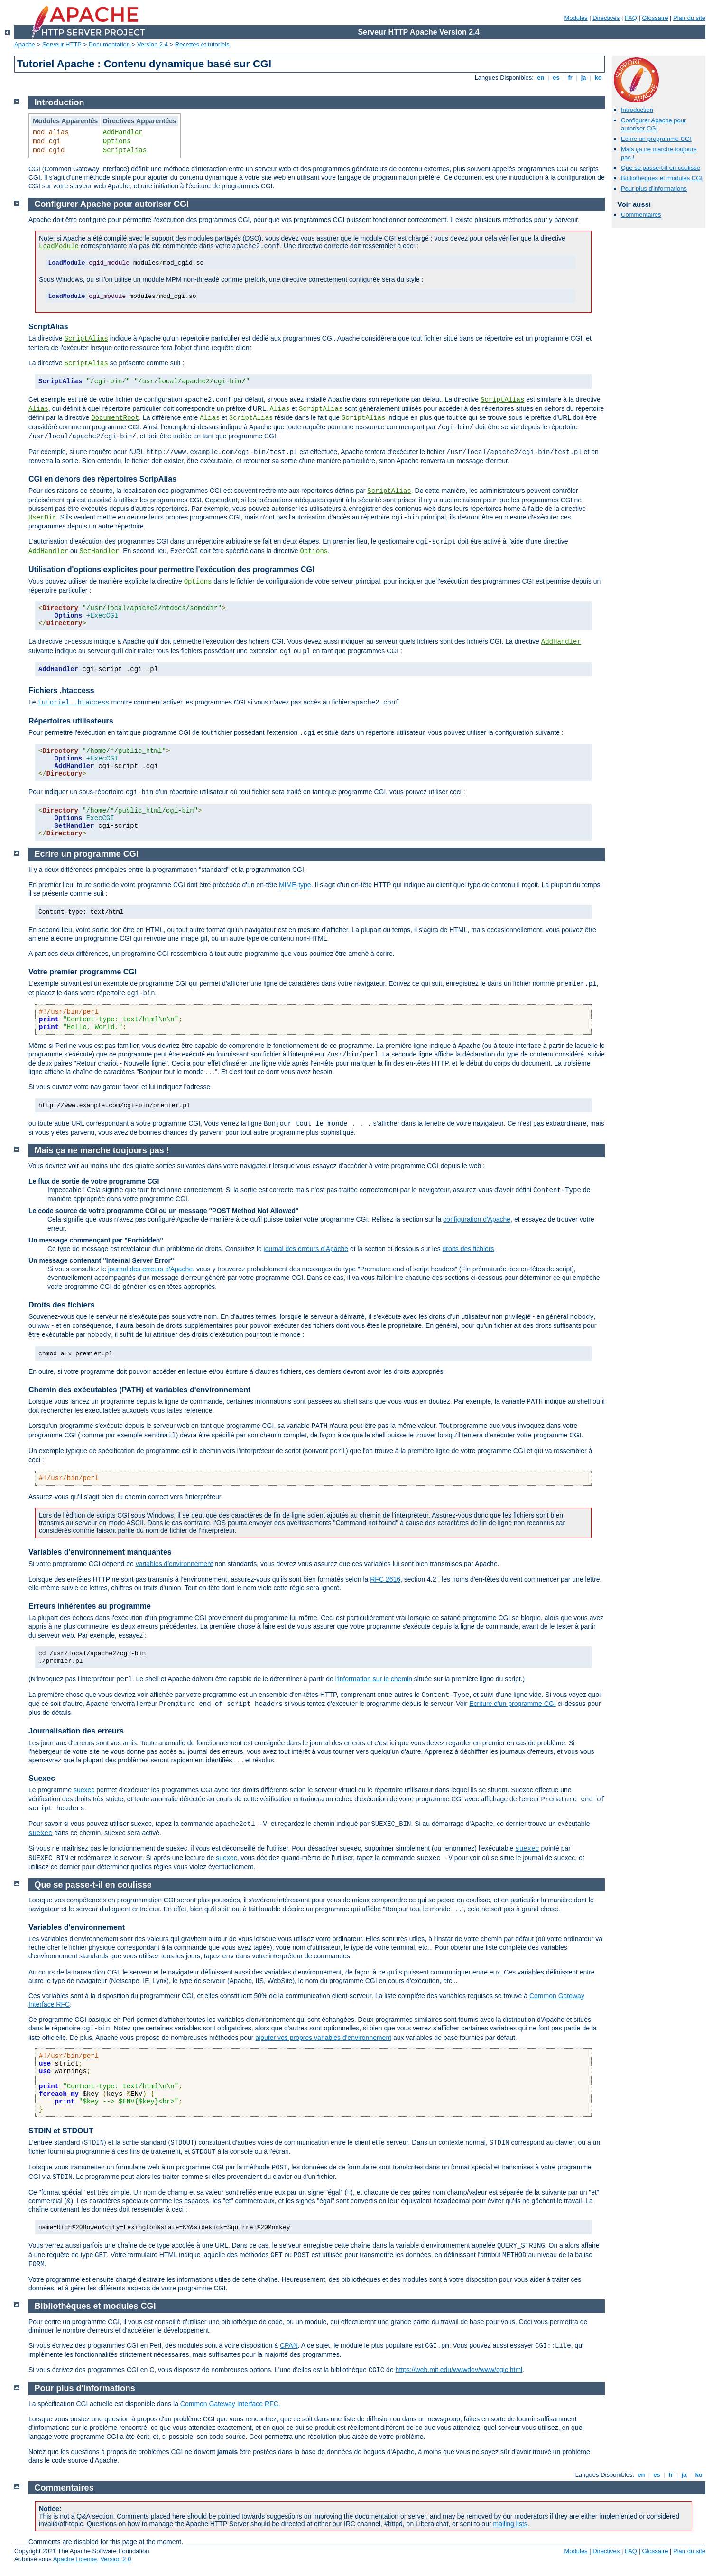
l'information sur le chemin (373, 1679)
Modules (575, 17)
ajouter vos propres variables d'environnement (323, 2037)
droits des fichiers (468, 1248)
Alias (38, 409)
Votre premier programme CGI (82, 972)
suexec (84, 1790)
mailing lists (510, 2524)
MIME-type (295, 885)
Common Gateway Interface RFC (229, 2404)
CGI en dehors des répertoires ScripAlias (102, 479)
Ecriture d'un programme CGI (512, 1703)
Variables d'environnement (76, 1927)
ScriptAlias (125, 150)
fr (570, 77)
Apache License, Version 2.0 (92, 2559)
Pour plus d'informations (654, 188)
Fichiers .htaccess (61, 690)
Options (117, 141)
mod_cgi (47, 141)
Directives (606, 17)
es (556, 77)
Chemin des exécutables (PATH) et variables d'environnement (139, 1390)
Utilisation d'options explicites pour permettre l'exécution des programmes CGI (171, 569)
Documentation (109, 44)
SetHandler (99, 551)
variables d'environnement (174, 1563)
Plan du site (689, 17)
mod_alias (51, 132)
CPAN (289, 2345)
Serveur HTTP (62, 44)
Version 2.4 (152, 44)
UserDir (42, 517)
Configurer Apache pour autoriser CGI (653, 124)
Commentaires (641, 214)
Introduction (637, 109)
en (541, 77)
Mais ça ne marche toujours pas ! (102, 1150)
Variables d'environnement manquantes (100, 1552)
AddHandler (123, 132)
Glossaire (655, 17)
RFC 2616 (385, 1579)
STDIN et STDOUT (60, 2131)
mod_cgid (49, 150)
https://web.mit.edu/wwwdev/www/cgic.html (459, 2369)
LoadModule (59, 246)
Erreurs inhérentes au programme (89, 1606)
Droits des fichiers (61, 1305)
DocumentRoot (115, 418)
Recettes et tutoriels (202, 44)
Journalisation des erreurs (76, 1731)
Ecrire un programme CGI (656, 138)
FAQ (631, 17)
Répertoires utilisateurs (70, 721)
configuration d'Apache (476, 1219)
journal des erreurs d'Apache (306, 1248)
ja (583, 77)
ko (598, 77)
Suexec (41, 1778)
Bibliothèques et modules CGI (662, 178)
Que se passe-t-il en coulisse (660, 167)
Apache (24, 44)
